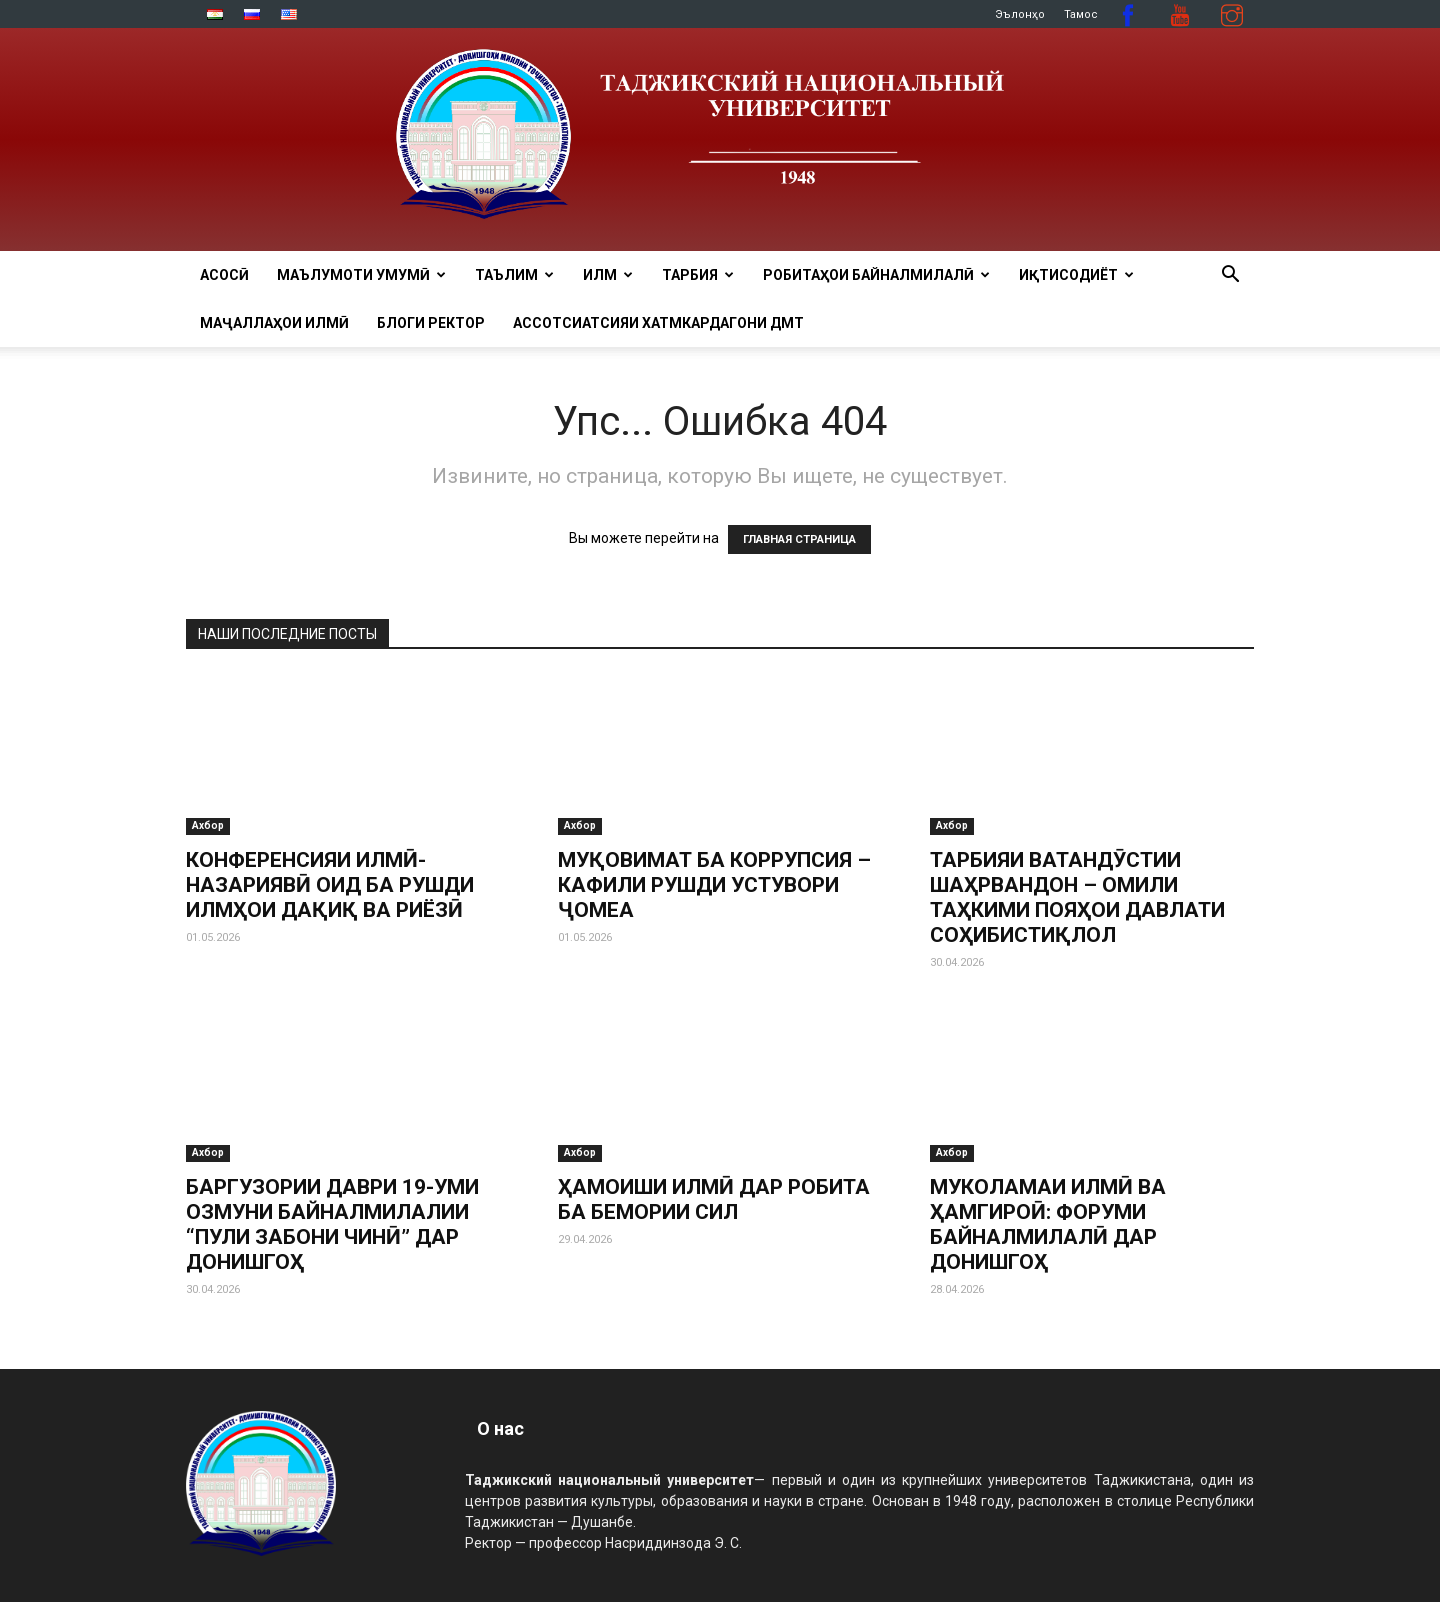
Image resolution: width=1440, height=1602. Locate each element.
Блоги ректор (431, 323)
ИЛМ (608, 275)
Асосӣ (224, 275)
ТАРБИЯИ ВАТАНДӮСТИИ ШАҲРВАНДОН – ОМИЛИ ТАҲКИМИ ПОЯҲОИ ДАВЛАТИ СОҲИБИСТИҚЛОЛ (1077, 897)
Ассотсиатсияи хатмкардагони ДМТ (658, 323)
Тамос (1081, 14)
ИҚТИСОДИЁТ (1076, 275)
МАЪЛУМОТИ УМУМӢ (361, 275)
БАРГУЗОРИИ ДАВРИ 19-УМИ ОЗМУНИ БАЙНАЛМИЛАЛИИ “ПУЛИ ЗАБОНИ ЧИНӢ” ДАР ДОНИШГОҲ (332, 1224)
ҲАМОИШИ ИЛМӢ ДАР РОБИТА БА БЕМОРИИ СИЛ (714, 1199)
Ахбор (208, 825)
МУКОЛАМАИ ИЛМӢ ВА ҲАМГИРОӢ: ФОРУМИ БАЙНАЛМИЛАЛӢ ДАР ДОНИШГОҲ (1048, 1224)
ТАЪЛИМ (514, 275)
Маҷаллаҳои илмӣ (274, 323)
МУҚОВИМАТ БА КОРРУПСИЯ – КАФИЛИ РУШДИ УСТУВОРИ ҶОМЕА (714, 885)
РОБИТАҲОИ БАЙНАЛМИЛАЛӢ (876, 275)
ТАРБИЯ (698, 275)
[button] (1230, 276)
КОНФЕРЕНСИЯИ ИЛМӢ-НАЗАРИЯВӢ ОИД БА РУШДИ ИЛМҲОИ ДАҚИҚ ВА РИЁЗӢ (330, 885)
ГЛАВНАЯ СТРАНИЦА (799, 539)
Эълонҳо (1020, 14)
